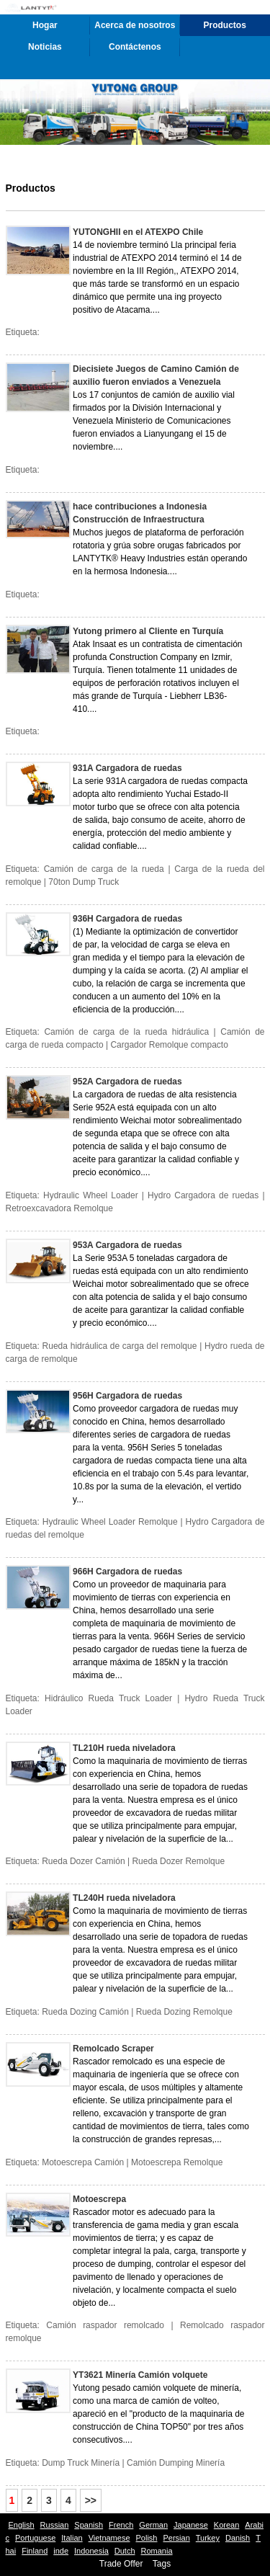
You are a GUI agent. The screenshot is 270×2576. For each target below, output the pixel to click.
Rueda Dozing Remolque (184, 2012)
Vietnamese (109, 2537)
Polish (147, 2537)
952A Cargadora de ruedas (127, 1082)
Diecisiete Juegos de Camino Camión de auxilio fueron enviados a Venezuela (156, 375)
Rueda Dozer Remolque (178, 1861)
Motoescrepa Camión (83, 2162)
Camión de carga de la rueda (104, 869)
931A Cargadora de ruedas (127, 768)
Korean (226, 2525)
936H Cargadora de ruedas (127, 919)
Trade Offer (121, 2564)
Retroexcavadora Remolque (59, 1208)
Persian (176, 2537)
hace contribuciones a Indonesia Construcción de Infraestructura (140, 513)
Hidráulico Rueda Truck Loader (108, 1698)
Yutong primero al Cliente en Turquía (148, 631)
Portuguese (35, 2537)
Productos (225, 25)
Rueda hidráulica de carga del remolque (119, 1346)
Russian (54, 2525)
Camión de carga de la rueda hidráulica (126, 1032)
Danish (237, 2537)
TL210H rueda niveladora (124, 1748)
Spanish (88, 2525)
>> (90, 2500)
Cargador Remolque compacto (169, 1045)
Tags (162, 2564)
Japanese (191, 2525)
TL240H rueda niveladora (124, 1898)
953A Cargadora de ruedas (127, 1245)
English (22, 2525)
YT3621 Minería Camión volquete (140, 2375)
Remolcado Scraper (113, 2049)
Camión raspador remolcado (105, 2325)
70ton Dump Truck (83, 882)
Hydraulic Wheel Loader (90, 1195)
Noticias (45, 47)
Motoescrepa (99, 2199)
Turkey (208, 2537)
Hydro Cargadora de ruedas (203, 1195)
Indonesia (91, 2550)
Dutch (124, 2550)
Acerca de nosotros (134, 25)
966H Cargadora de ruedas (127, 1571)
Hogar (45, 25)
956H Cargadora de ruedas (127, 1396)
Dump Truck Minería (81, 2463)
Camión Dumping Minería (176, 2463)
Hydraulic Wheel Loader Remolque (110, 1522)
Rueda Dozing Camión (85, 2012)
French (121, 2525)
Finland (35, 2550)
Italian (71, 2537)
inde (60, 2550)
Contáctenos (135, 47)
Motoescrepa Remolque (176, 2162)
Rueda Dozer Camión (83, 1861)
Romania (157, 2550)
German (153, 2525)
